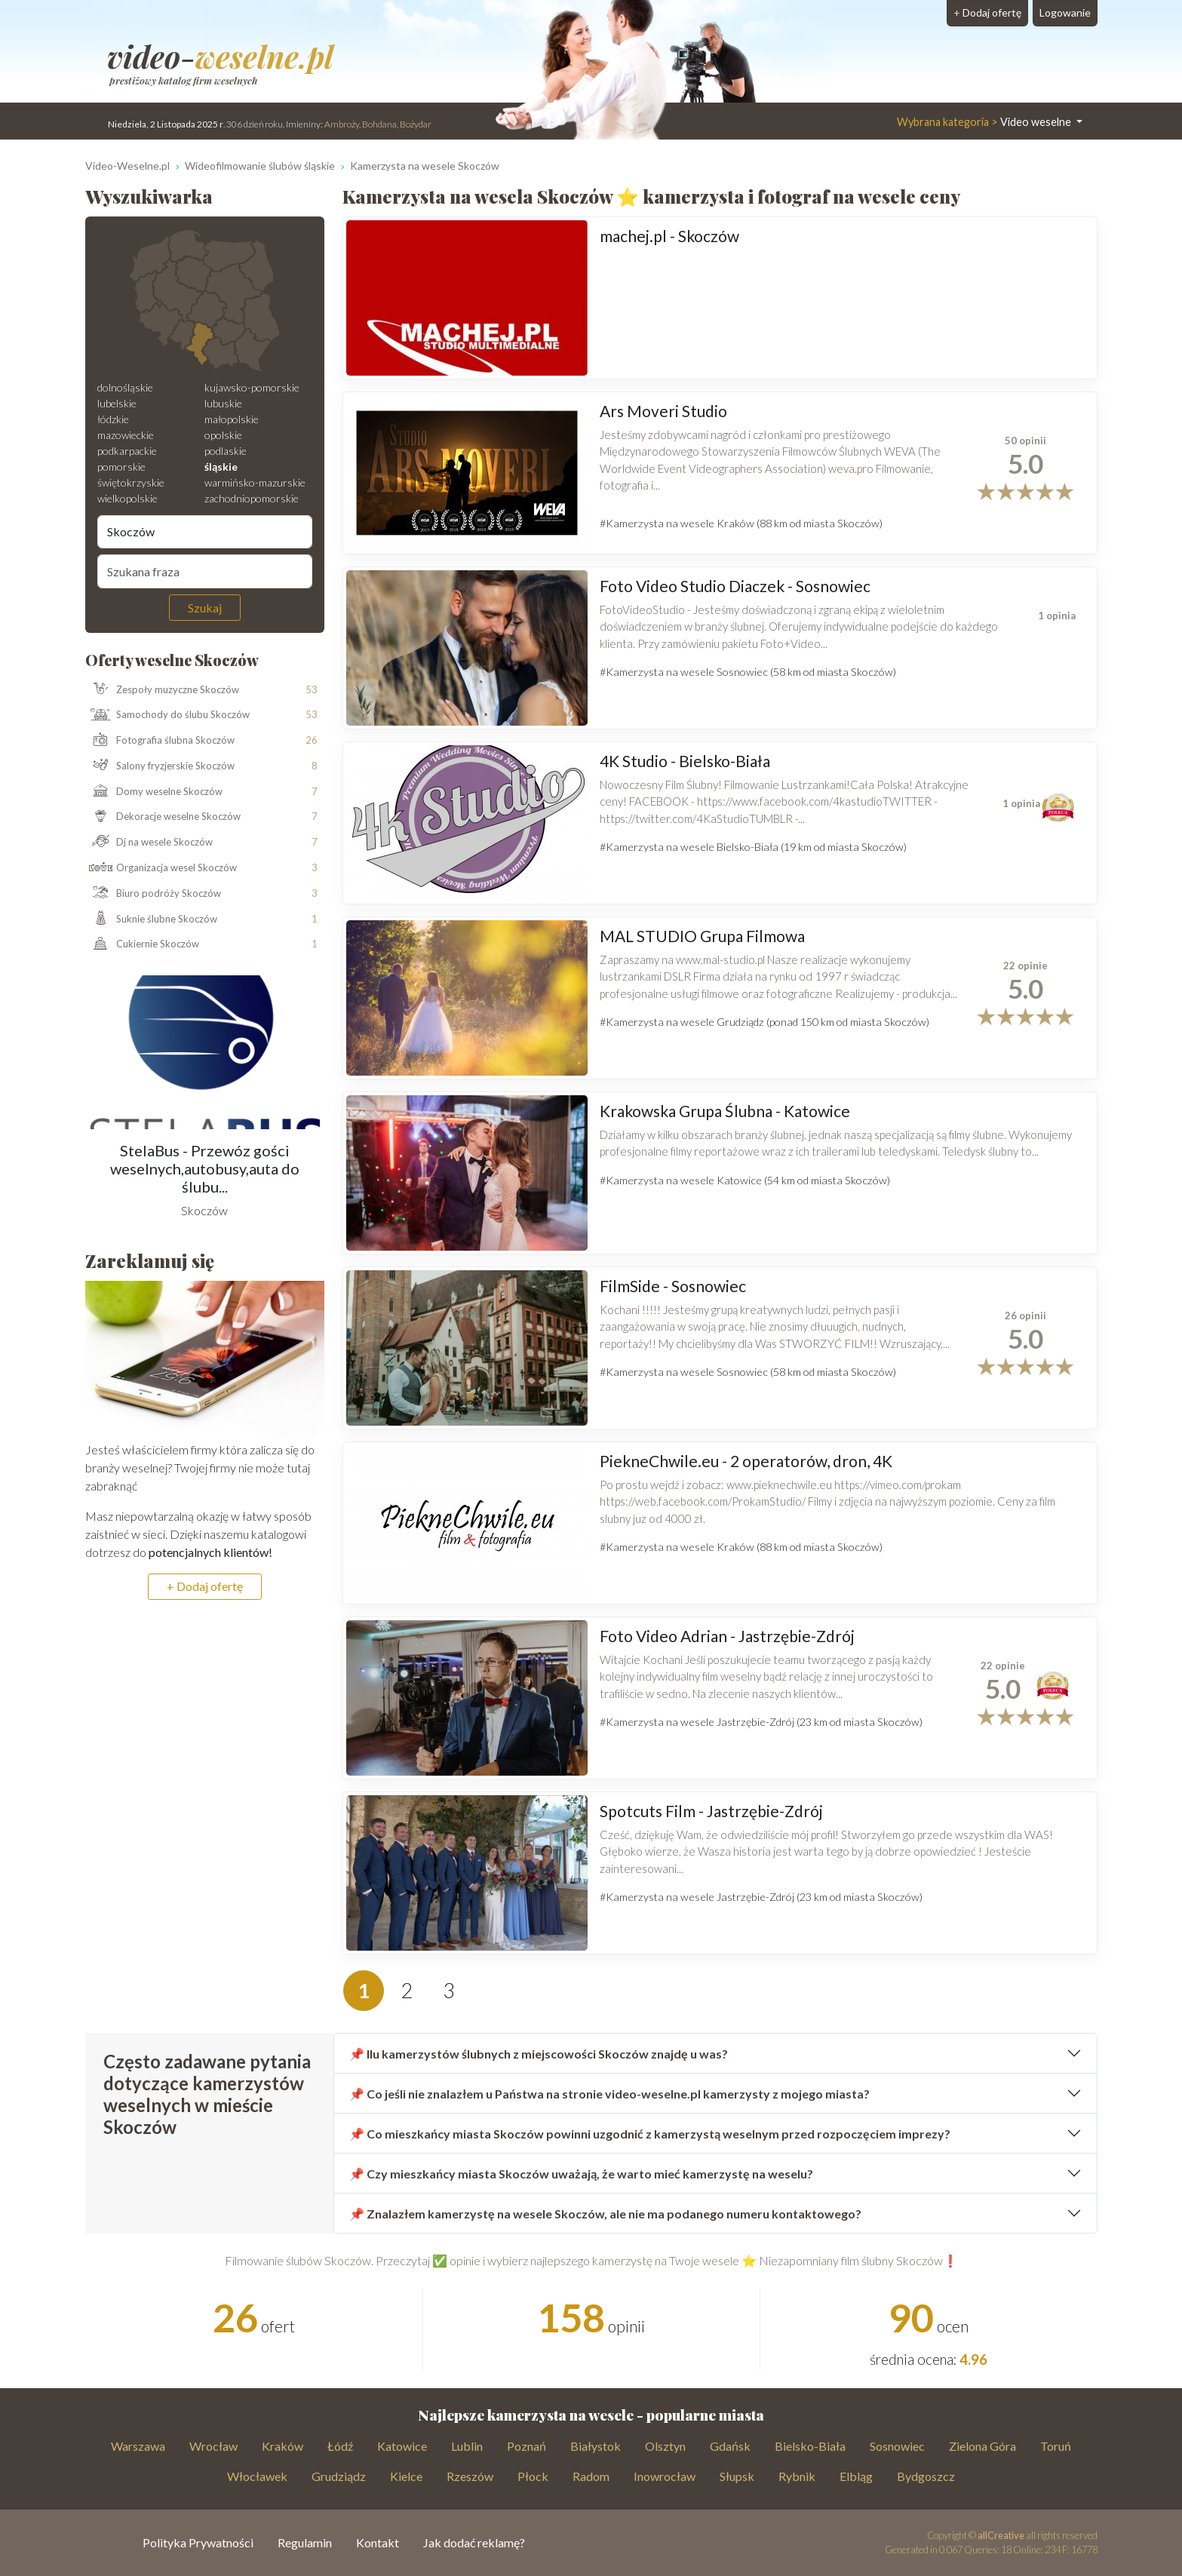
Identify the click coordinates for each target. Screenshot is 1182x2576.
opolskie (223, 434)
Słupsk (737, 2476)
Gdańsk (730, 2446)
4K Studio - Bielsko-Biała (685, 760)
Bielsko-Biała (810, 2446)
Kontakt (377, 2542)
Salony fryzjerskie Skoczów (160, 766)
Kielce (406, 2476)
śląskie (221, 466)
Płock (532, 2476)
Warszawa (138, 2446)
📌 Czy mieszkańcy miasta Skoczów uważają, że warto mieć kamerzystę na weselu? (581, 2173)
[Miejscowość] (205, 531)
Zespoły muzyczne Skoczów (162, 689)
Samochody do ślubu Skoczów (167, 715)
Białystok (595, 2446)
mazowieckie (125, 434)
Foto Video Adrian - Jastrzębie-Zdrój (727, 1635)
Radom (591, 2476)
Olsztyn (665, 2446)
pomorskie (121, 466)
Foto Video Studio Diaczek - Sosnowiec (735, 585)
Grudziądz (339, 2476)
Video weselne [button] (985, 121)
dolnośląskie (125, 387)
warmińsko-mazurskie (254, 482)
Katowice (402, 2446)
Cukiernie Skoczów (142, 944)
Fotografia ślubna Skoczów (160, 741)
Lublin (467, 2446)
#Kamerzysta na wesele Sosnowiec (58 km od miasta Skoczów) (748, 671)
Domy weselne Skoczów (154, 792)
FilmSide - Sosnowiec (673, 1285)
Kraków (282, 2446)
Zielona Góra (982, 2446)
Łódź (340, 2446)
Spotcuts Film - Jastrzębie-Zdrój (711, 1810)
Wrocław (213, 2446)
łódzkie (113, 419)
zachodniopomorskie (251, 498)
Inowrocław (664, 2476)
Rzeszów (470, 2476)
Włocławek (257, 2476)
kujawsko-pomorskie (251, 387)
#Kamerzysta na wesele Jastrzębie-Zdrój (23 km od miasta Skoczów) (761, 1721)
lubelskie (117, 403)
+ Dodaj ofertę (205, 1586)
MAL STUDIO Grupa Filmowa (702, 935)
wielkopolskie (127, 498)
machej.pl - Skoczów (669, 235)
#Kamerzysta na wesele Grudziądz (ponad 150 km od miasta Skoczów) (764, 1021)
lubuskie (223, 403)
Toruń (1055, 2446)
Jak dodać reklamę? (474, 2542)
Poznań (526, 2446)
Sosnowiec (897, 2446)
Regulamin (305, 2542)
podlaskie (225, 450)
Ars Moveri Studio (663, 410)
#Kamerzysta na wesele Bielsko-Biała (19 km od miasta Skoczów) (753, 846)
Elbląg (856, 2476)
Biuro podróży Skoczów (153, 894)
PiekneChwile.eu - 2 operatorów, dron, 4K (746, 1460)
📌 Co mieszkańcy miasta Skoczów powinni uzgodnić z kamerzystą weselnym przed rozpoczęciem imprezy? (649, 2133)
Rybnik (796, 2476)
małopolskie (231, 419)
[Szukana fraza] (205, 571)
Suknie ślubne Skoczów (151, 919)
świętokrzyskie (130, 482)
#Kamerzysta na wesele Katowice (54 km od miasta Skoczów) (745, 1180)
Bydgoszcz (926, 2476)
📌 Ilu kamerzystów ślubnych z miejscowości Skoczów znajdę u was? (538, 2053)
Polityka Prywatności (198, 2542)
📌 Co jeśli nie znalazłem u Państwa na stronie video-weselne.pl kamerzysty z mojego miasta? (609, 2093)
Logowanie (1065, 12)
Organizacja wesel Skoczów (161, 868)
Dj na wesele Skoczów (149, 842)
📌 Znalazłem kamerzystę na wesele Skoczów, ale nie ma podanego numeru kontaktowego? (605, 2213)
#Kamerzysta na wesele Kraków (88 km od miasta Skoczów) (741, 523)
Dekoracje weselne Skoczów (163, 817)
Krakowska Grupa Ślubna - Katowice (725, 1110)
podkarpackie (127, 450)
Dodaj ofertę (987, 12)
